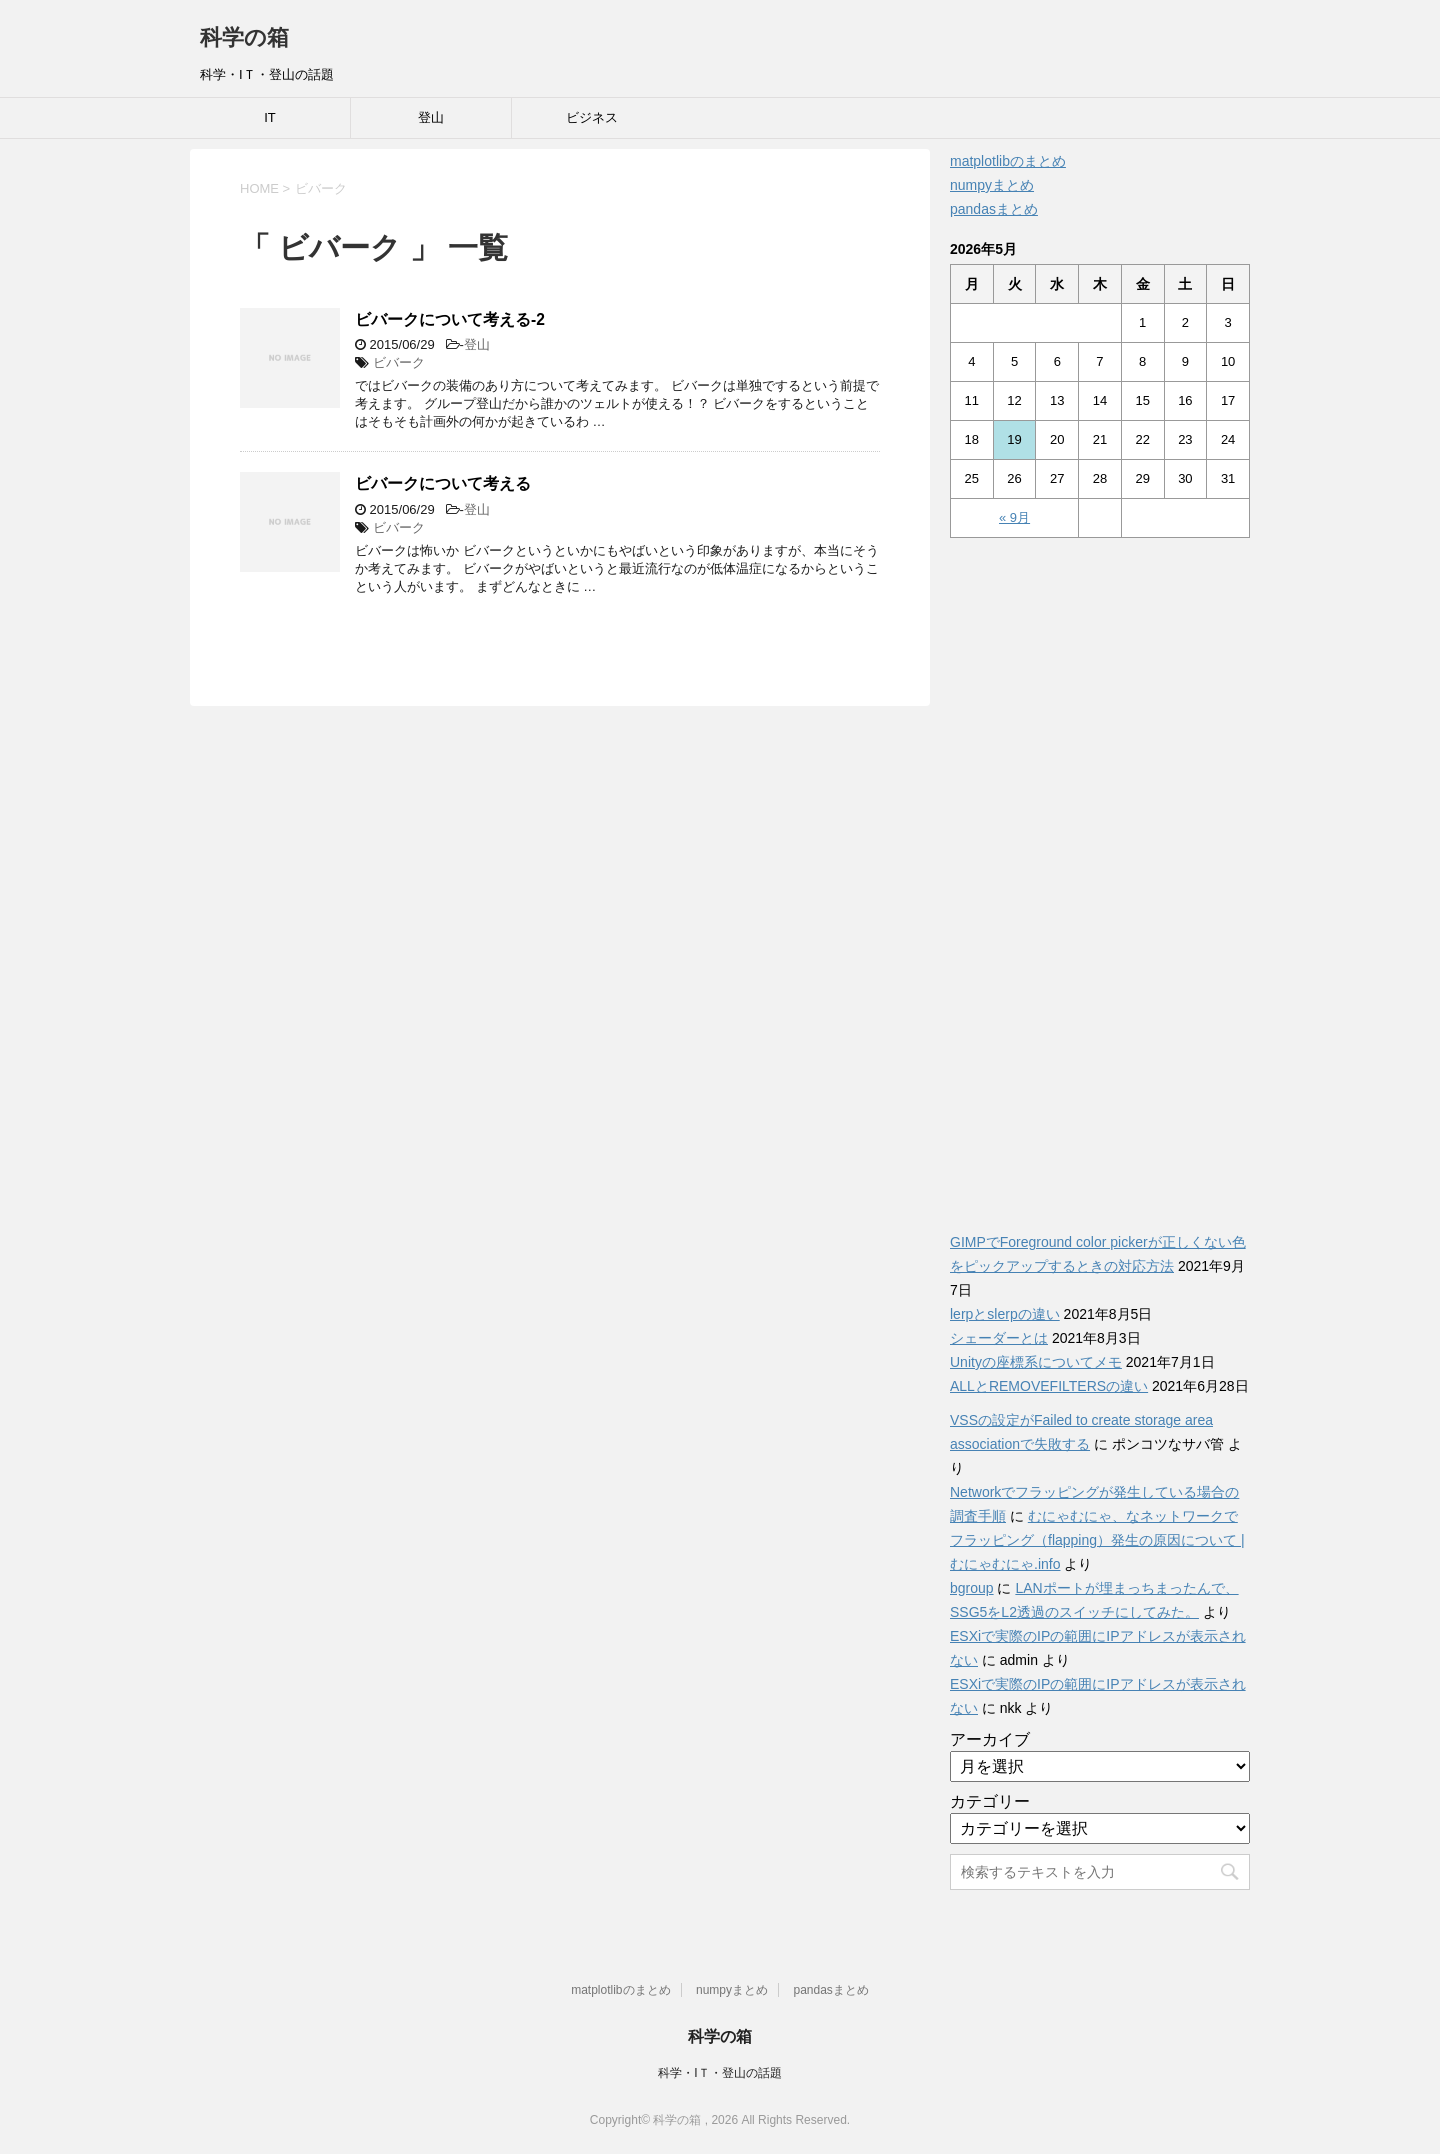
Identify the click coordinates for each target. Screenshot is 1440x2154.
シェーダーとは (999, 1338)
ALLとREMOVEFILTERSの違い (1049, 1386)
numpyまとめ (992, 185)
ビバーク (399, 362)
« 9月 (1014, 517)
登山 (431, 117)
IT (270, 117)
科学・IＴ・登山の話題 (719, 2073)
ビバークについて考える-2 (450, 319)
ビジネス (592, 117)
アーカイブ (990, 1739)
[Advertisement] (1100, 874)
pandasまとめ (994, 209)
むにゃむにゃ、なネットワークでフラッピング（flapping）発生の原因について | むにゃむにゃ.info (1097, 1540)
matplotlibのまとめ (1008, 161)
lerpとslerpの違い (1005, 1314)
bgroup (972, 1588)
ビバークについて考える (443, 483)
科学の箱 (244, 37)
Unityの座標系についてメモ (1036, 1362)
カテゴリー (990, 1801)
